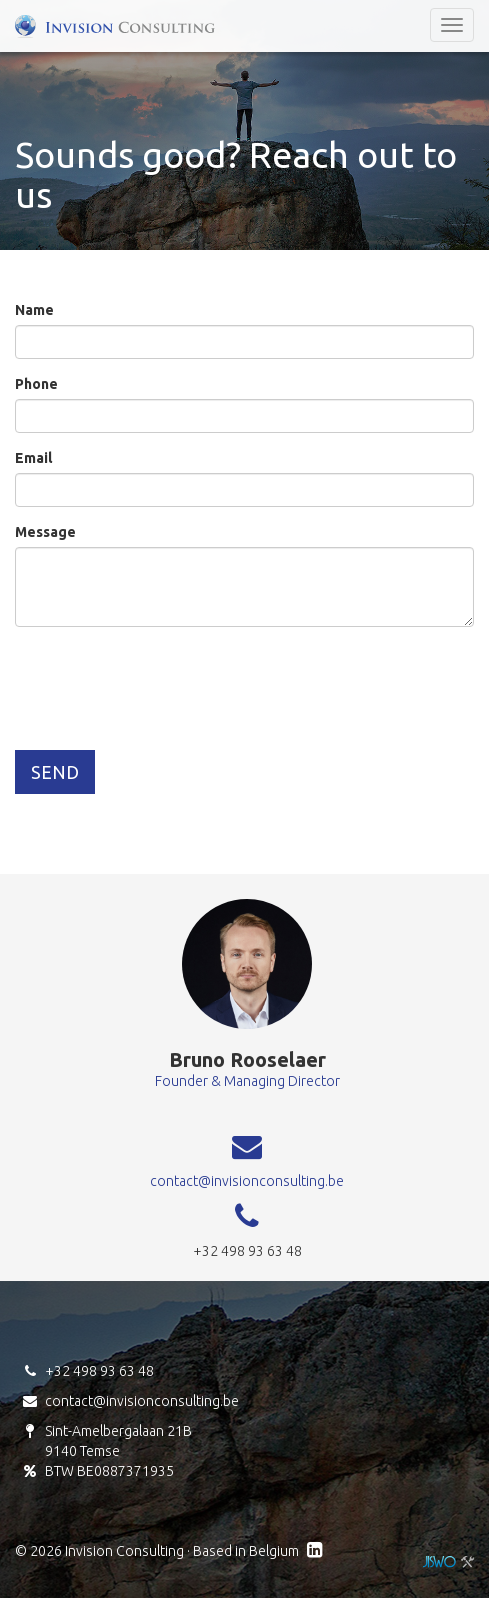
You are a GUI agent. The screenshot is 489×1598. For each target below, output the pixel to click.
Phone (36, 384)
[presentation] (167, 681)
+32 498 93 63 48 (99, 1371)
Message (45, 532)
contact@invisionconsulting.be (247, 1181)
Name (34, 310)
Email (33, 458)
